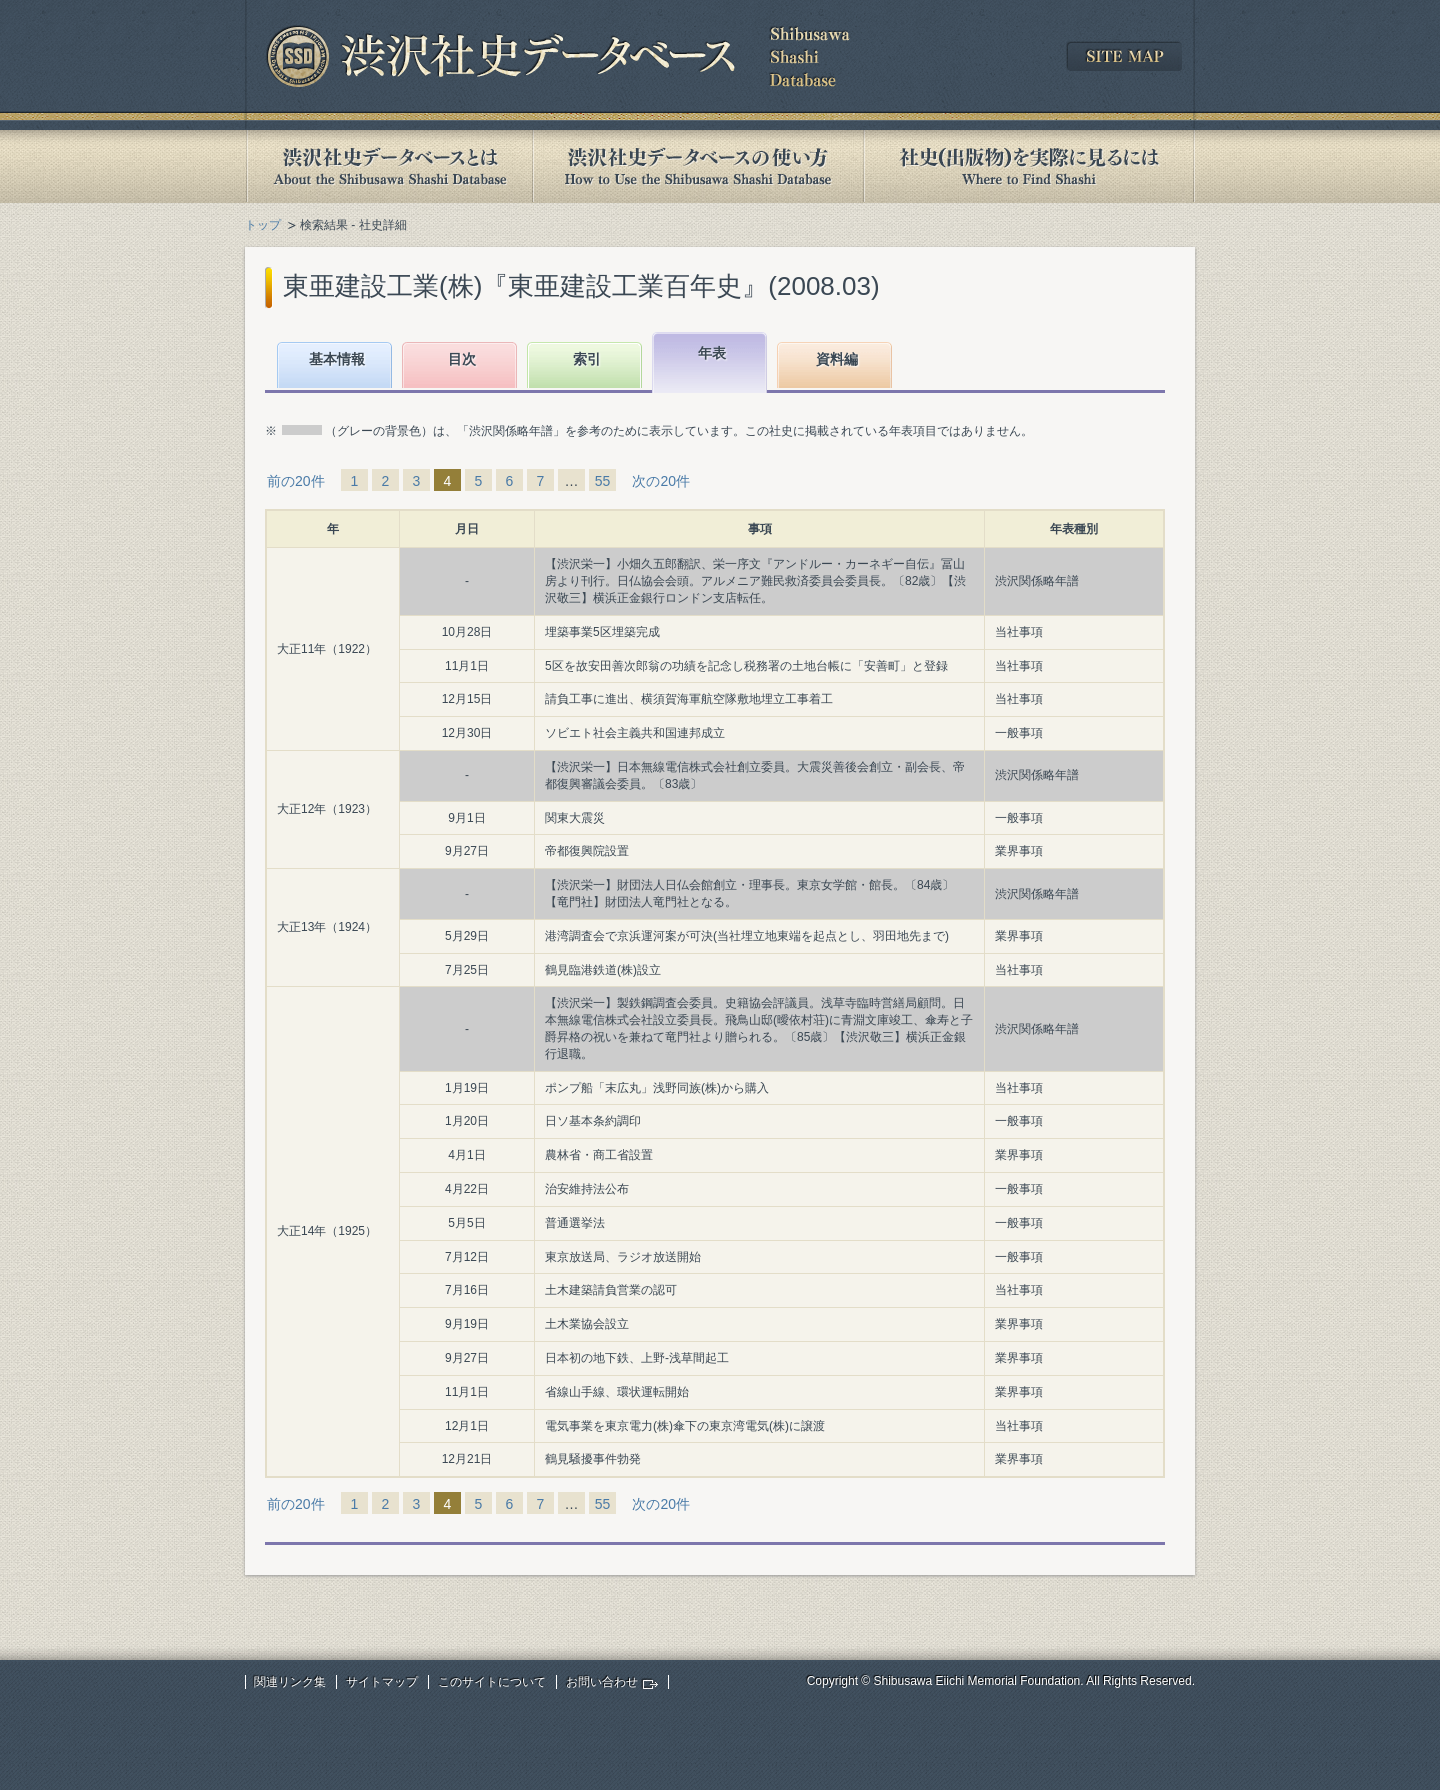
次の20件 (661, 481)
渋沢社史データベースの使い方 (698, 166)
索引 (587, 359)
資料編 (837, 359)
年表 (712, 353)
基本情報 (337, 359)
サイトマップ (382, 1682)
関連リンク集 (290, 1682)
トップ (263, 225)
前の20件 (296, 481)
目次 (462, 359)
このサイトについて (492, 1682)
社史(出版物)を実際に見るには (1029, 166)
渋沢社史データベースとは (388, 166)
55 (603, 481)
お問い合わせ (602, 1682)
